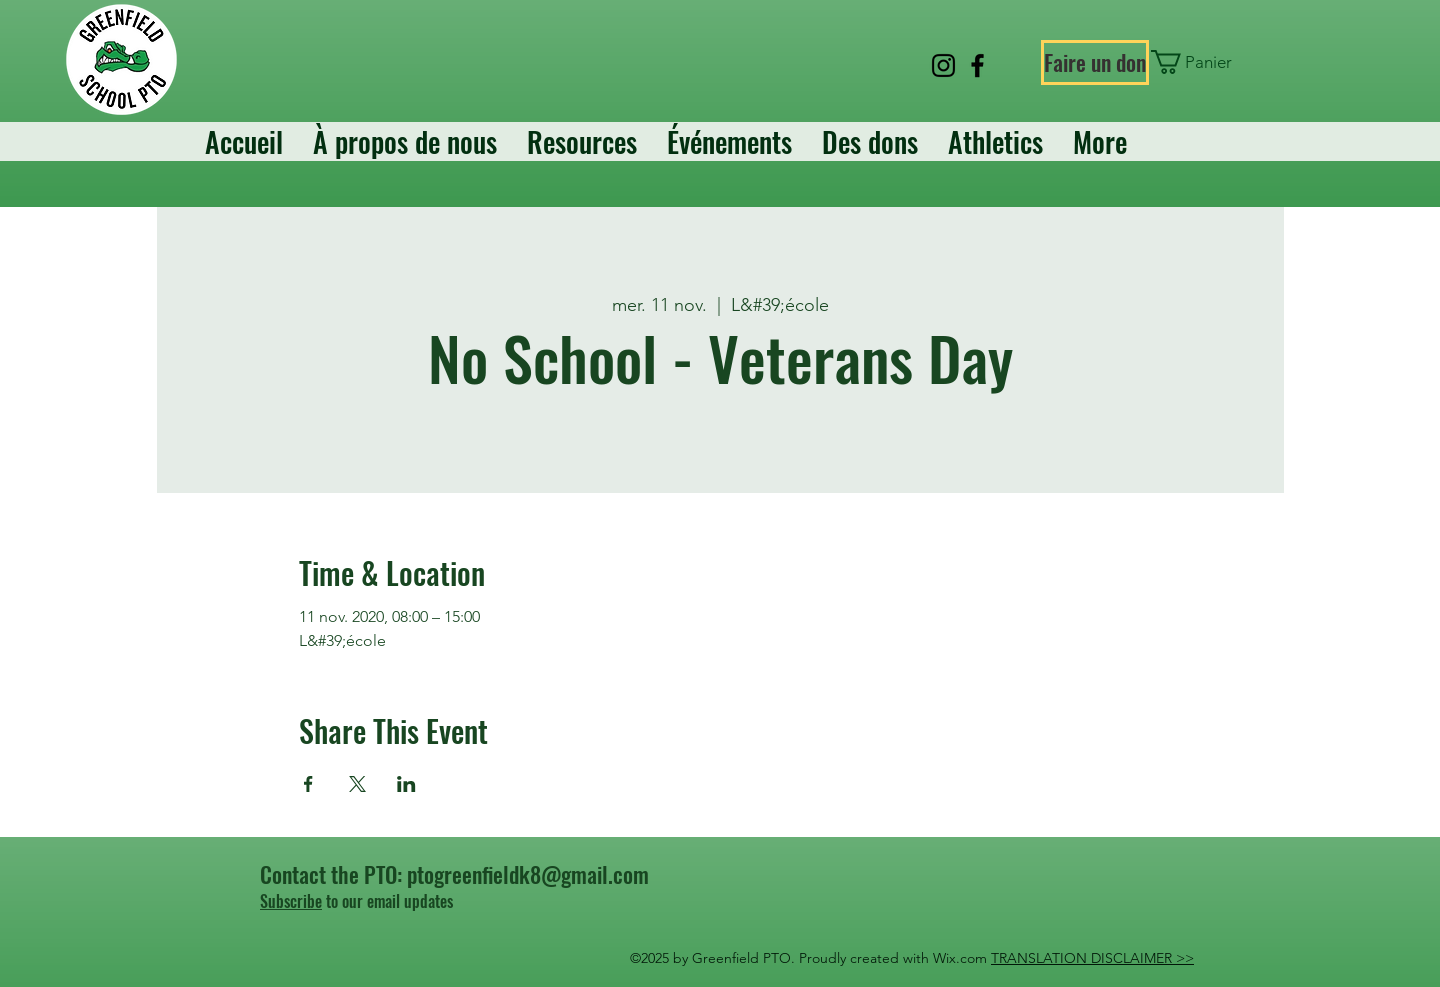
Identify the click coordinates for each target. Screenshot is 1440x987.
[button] (1196, 62)
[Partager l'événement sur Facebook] (308, 784)
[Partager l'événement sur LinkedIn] (406, 784)
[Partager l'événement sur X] (357, 784)
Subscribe (291, 901)
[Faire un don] (1095, 62)
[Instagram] (943, 65)
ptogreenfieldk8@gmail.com (528, 874)
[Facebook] (977, 65)
